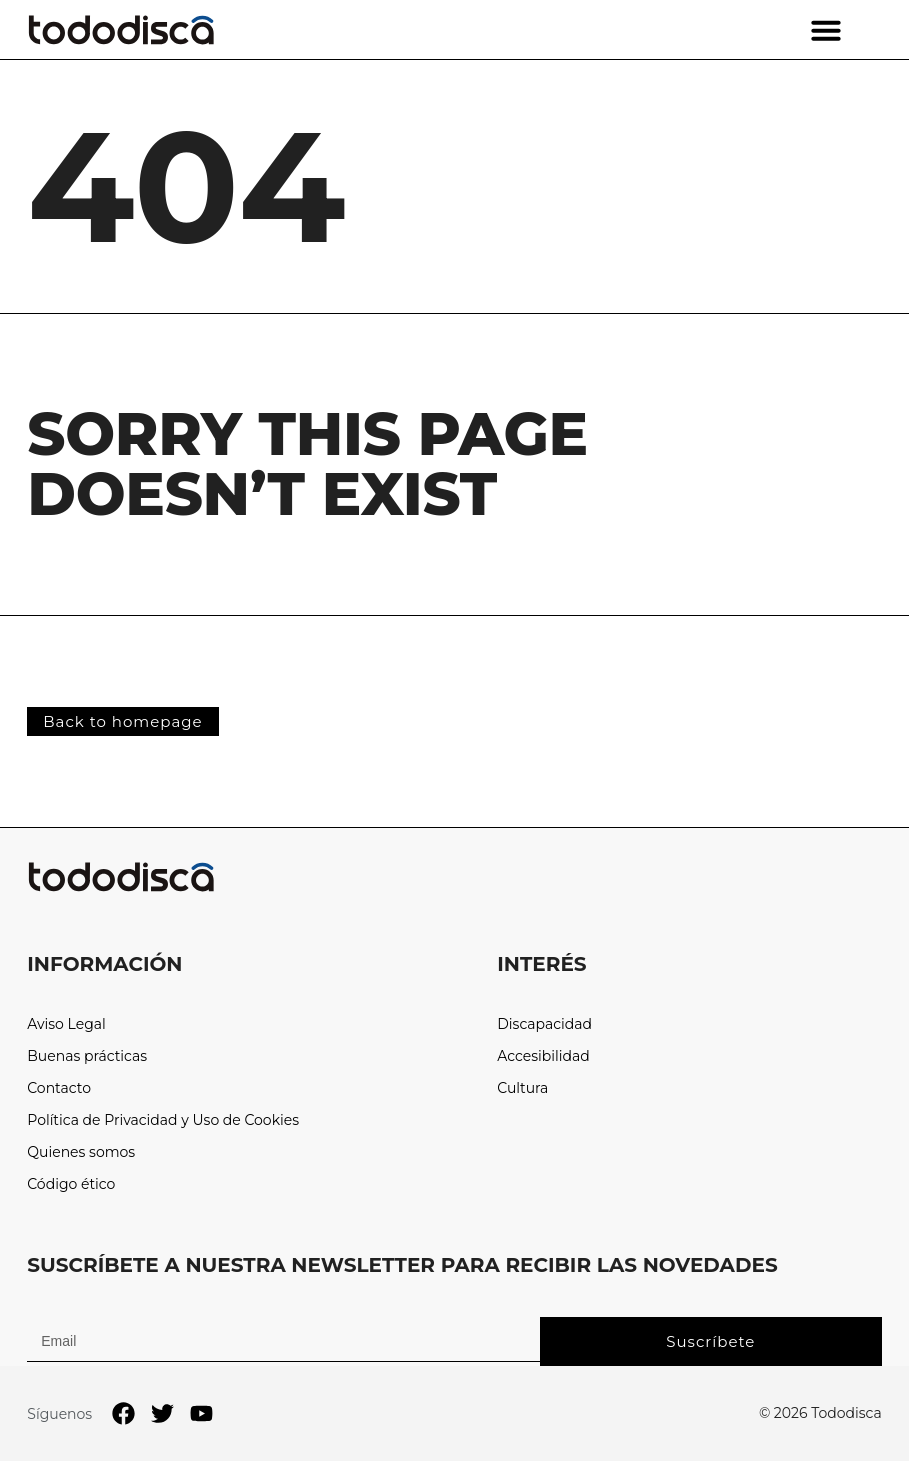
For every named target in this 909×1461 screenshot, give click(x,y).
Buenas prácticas (87, 1056)
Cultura (522, 1088)
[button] (826, 30)
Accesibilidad (543, 1056)
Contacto (59, 1088)
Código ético (71, 1184)
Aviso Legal (66, 1024)
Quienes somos (81, 1152)
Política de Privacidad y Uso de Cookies (163, 1120)
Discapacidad (544, 1024)
